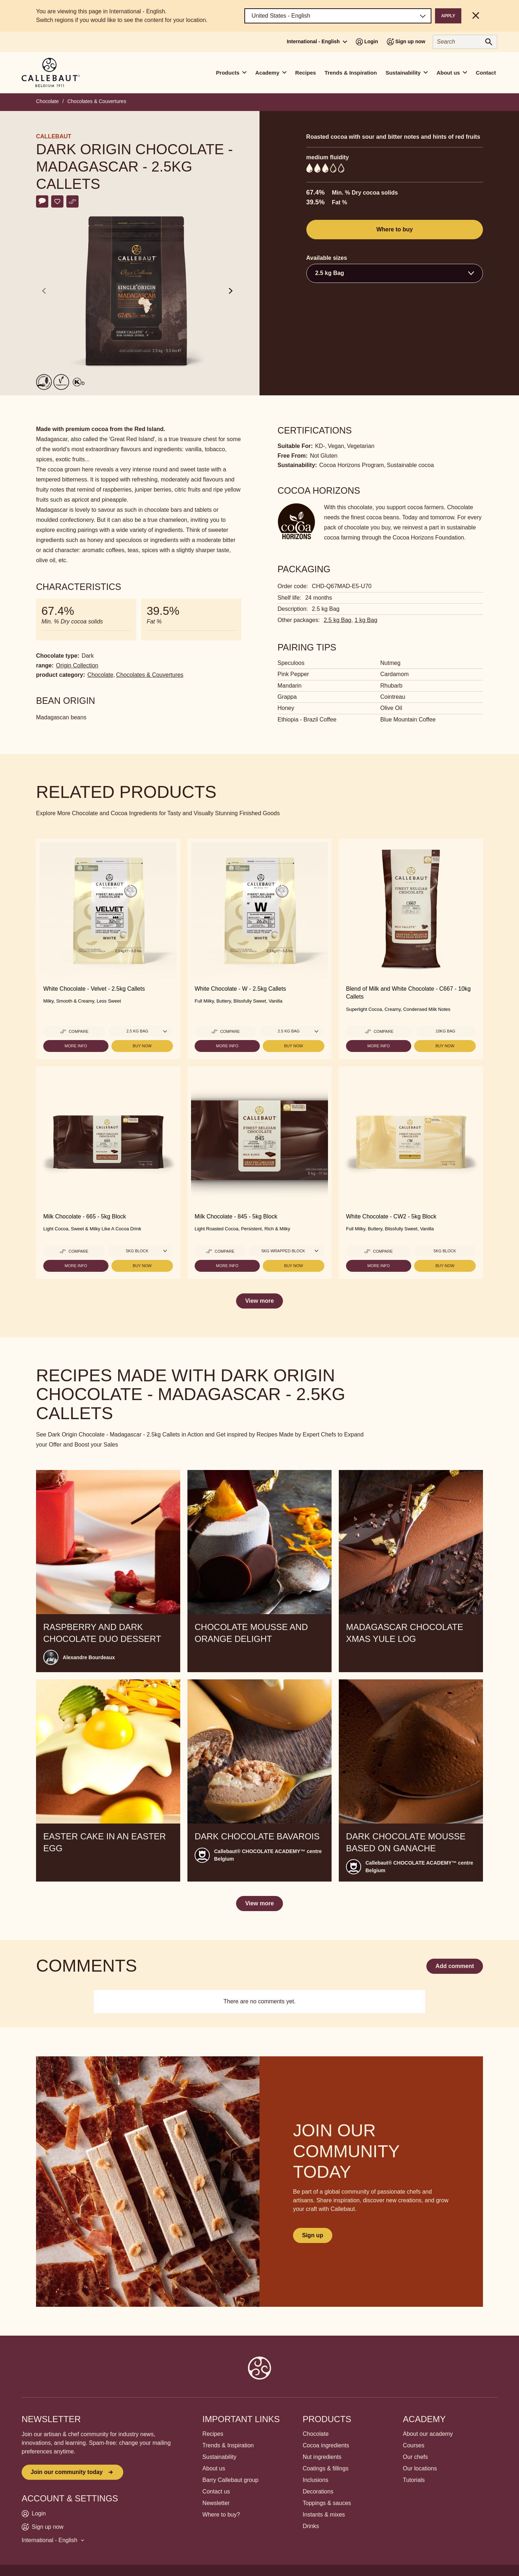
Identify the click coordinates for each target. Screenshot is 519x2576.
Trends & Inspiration (351, 73)
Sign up (312, 2235)
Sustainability (219, 2457)
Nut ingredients (322, 2457)
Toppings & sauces (327, 2503)
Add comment (454, 1966)
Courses (414, 2445)
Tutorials (414, 2480)
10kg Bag (445, 1031)
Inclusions (315, 2480)
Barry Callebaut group (231, 2480)
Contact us (216, 2491)
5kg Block (445, 1251)
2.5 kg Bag (337, 620)
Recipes (305, 73)
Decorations (318, 2491)
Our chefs (415, 2457)
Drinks (311, 2526)
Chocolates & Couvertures (96, 101)
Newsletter (216, 2503)
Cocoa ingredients (326, 2445)
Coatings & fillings (326, 2468)
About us (214, 2468)
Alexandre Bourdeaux (89, 1657)
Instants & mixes (324, 2514)
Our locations (420, 2468)
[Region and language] (337, 15)
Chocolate (47, 101)
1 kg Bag (366, 620)
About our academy (428, 2434)
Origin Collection (77, 665)
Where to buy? (221, 2514)
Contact (486, 73)
